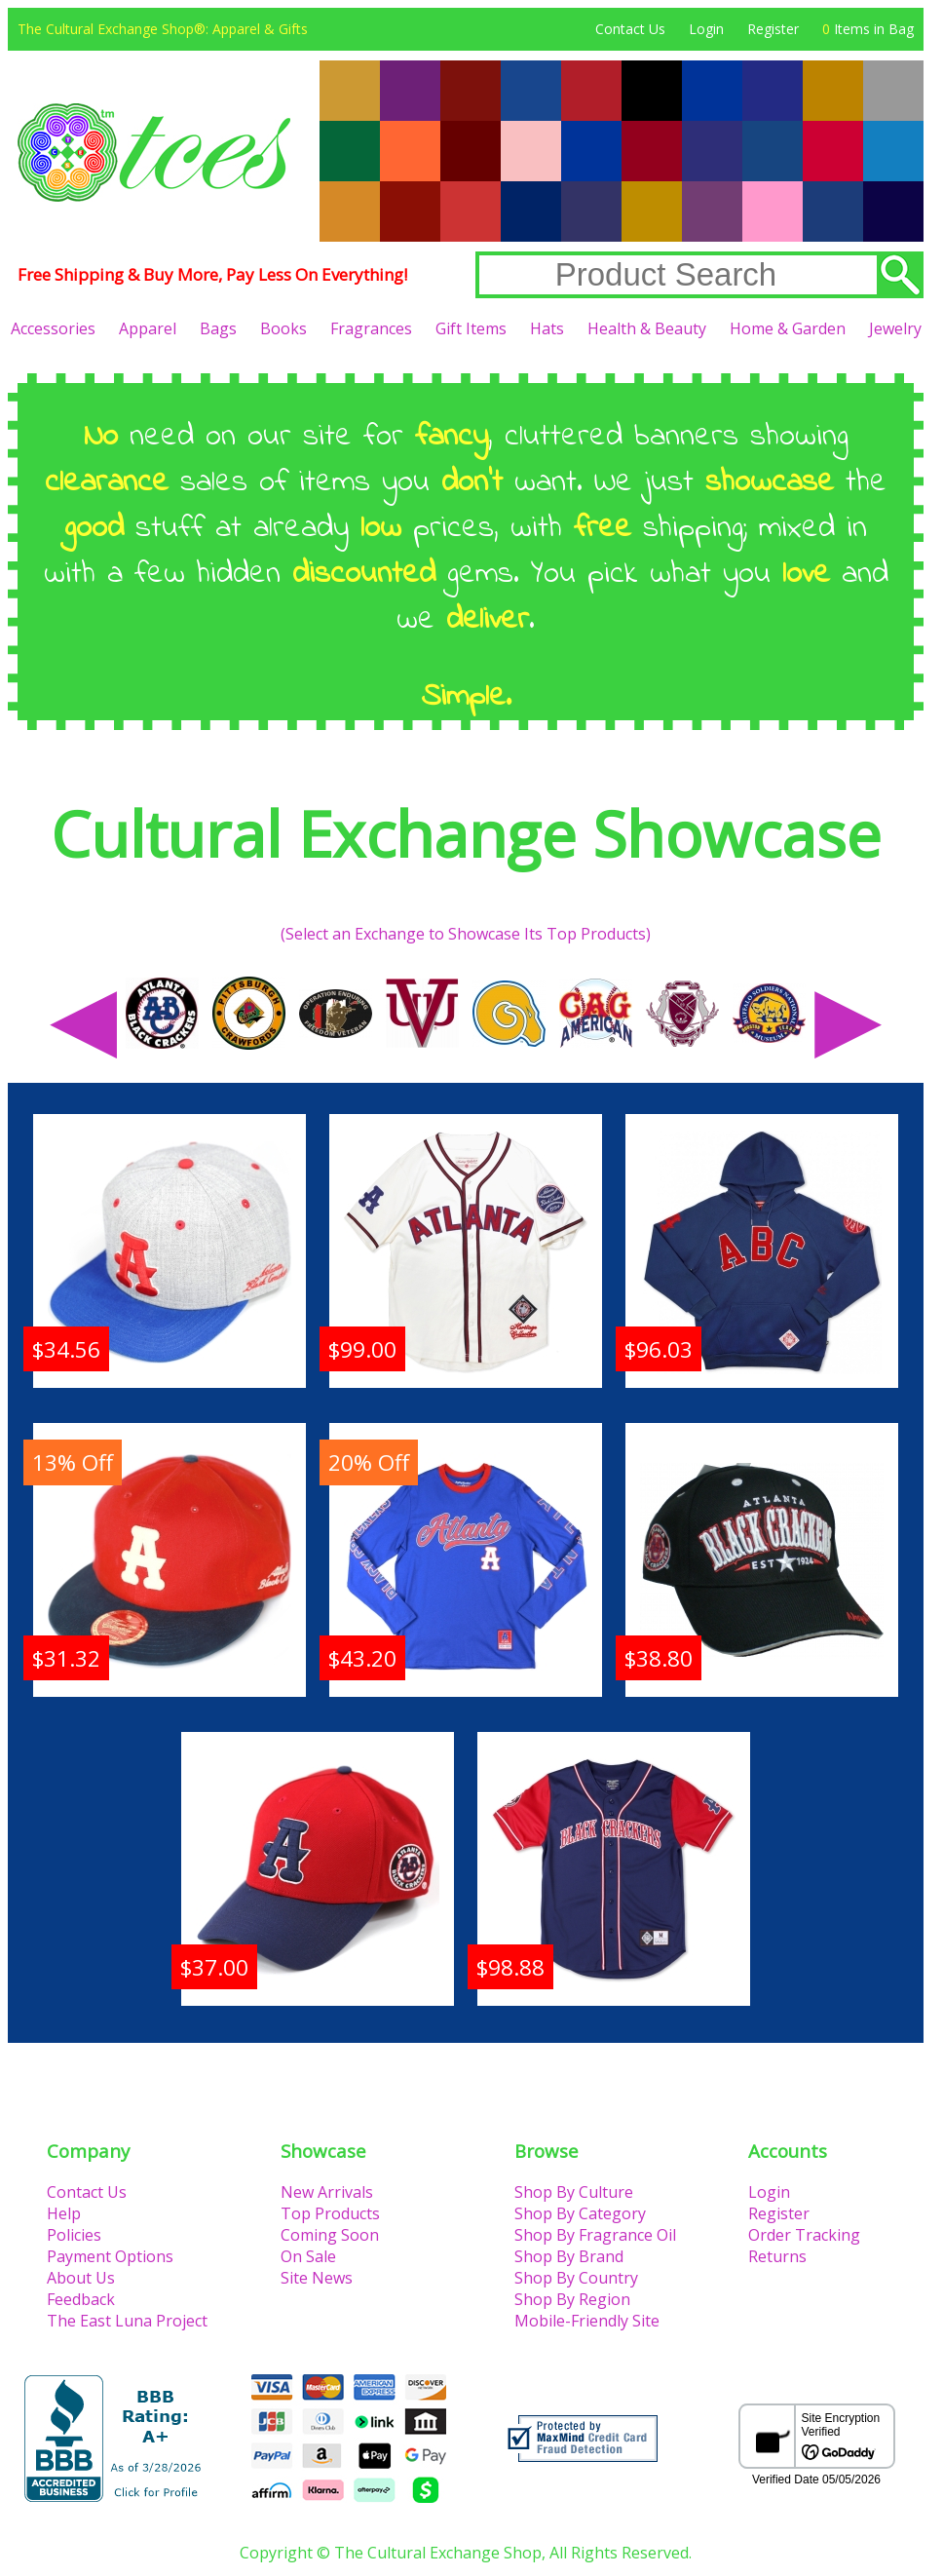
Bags (218, 328)
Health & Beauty (646, 328)
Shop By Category (580, 2213)
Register (773, 28)
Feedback (81, 2299)
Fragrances (371, 328)
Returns (777, 2256)
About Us (81, 2277)
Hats (547, 328)
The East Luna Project (127, 2320)
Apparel (147, 328)
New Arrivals (327, 2192)
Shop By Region (572, 2299)
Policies (74, 2235)
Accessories (53, 328)
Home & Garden (788, 328)
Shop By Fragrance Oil (595, 2235)
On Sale (308, 2256)
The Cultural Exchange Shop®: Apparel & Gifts (163, 28)
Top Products (330, 2213)
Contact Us (630, 28)
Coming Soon (330, 2235)
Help (64, 2213)
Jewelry (895, 328)
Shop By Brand (568, 2256)
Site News (317, 2277)
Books (283, 328)
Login (706, 28)
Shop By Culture (573, 2192)
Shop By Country (576, 2277)
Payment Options (110, 2256)
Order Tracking (804, 2235)
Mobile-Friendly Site (587, 2320)
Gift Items (471, 328)
